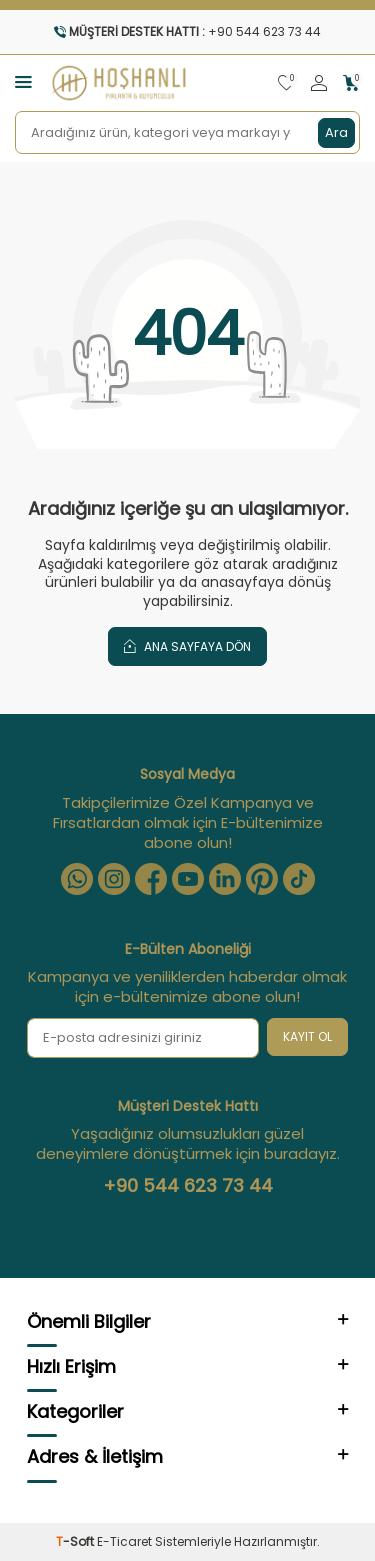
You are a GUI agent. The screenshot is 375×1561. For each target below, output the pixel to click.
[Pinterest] (262, 879)
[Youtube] (188, 879)
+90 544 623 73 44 (188, 1186)
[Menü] (23, 81)
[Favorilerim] (286, 83)
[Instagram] (114, 879)
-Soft (76, 1541)
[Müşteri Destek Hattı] (187, 32)
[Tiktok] (299, 879)
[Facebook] (151, 879)
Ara (336, 132)
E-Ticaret (124, 1541)
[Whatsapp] (77, 879)
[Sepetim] (351, 83)
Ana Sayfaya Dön (187, 646)
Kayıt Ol (307, 1036)
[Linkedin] (225, 879)
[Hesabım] (319, 83)
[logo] (119, 83)
